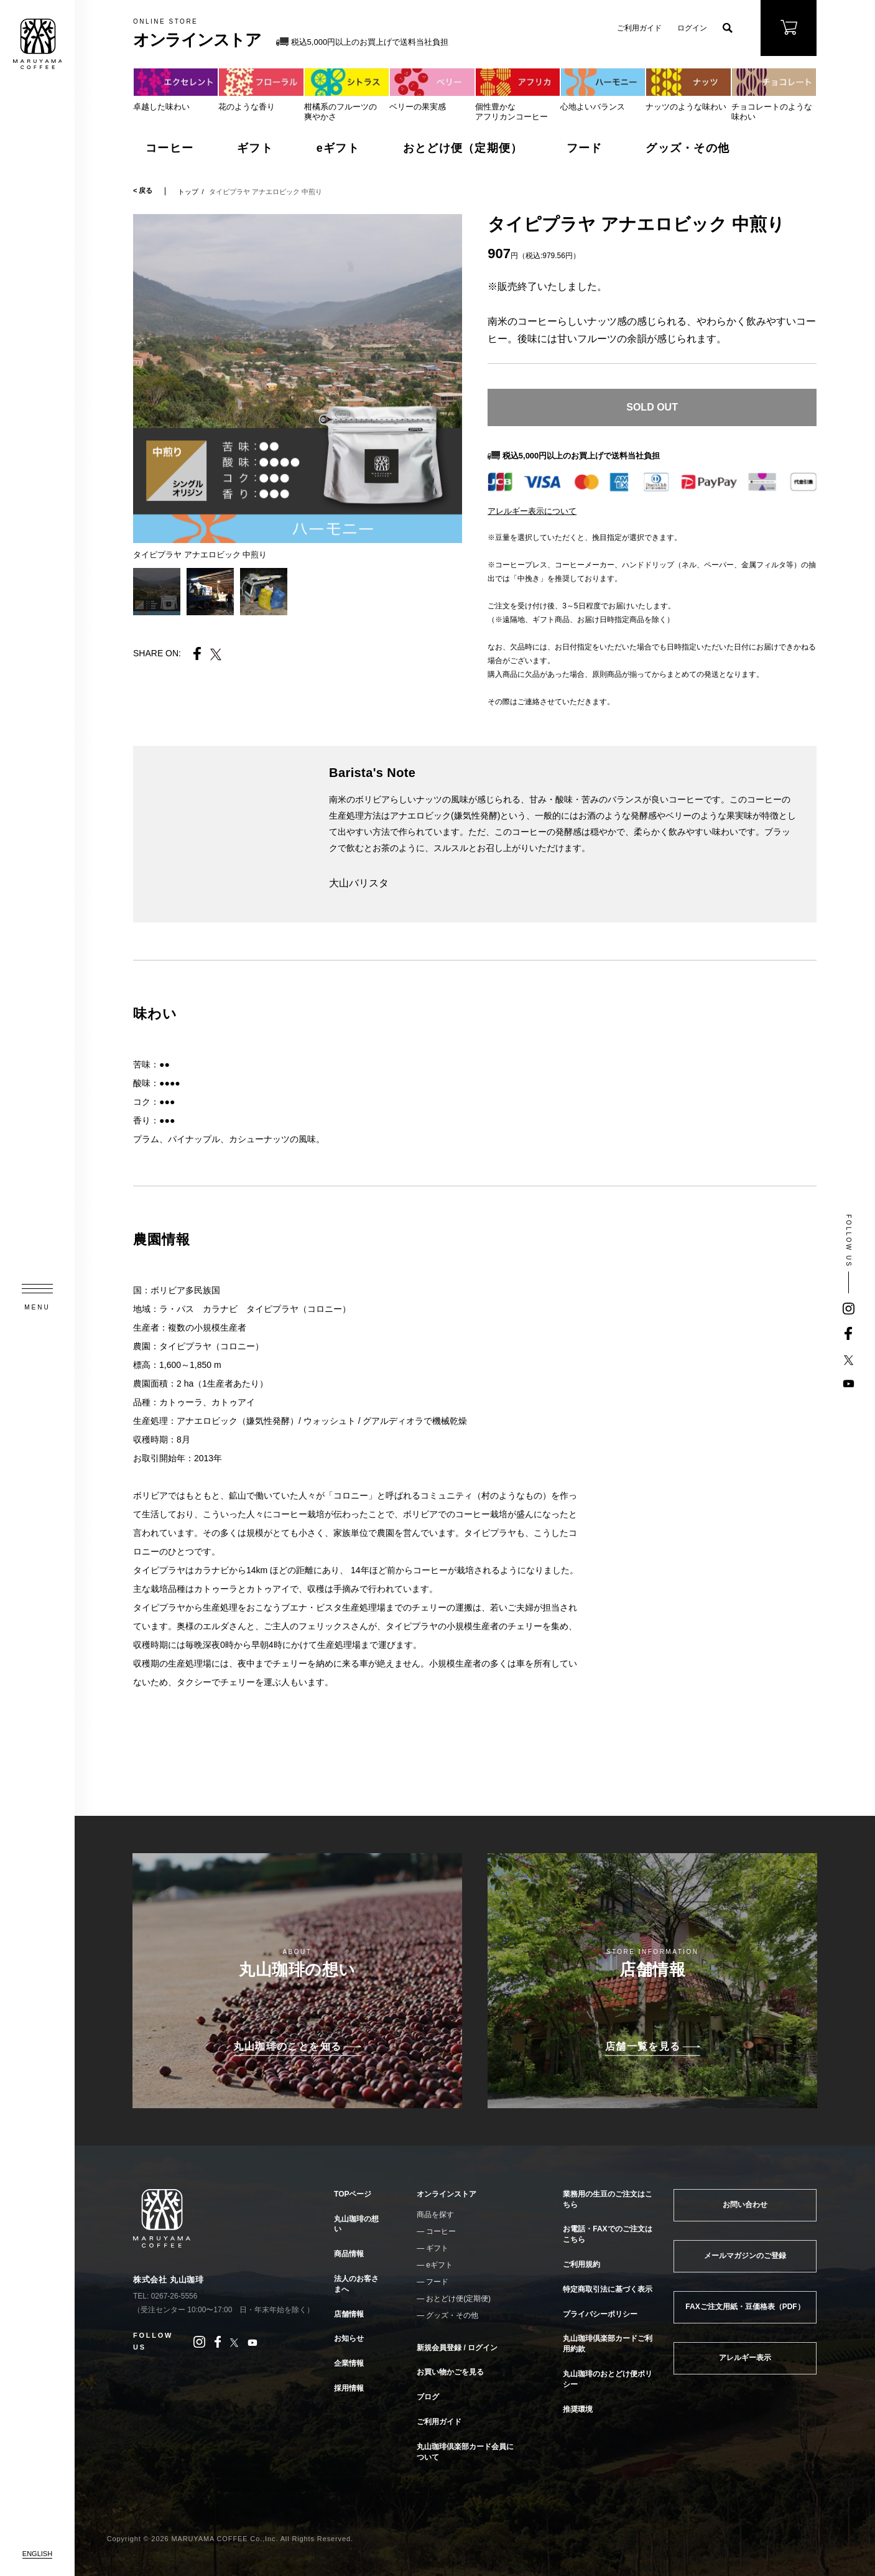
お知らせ (349, 2338)
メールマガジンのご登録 (745, 2255)
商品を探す (435, 2214)
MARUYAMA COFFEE (37, 44)
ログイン (692, 28)
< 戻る (142, 190)
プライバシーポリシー (600, 2314)
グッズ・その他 (687, 148)
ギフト (255, 148)
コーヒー (169, 148)
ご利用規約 (581, 2264)
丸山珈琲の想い (356, 2224)
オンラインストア (446, 2194)
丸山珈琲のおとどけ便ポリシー (607, 2379)
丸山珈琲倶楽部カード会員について (465, 2452)
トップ (188, 191)
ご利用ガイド (639, 28)
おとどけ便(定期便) (458, 2298)
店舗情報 (349, 2314)
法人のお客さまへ (356, 2284)
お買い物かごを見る (450, 2372)
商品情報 (349, 2253)
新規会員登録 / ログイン (457, 2347)
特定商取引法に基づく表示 (607, 2289)
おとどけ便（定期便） (463, 148)
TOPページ (352, 2194)
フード (585, 148)
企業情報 (349, 2363)
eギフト (338, 148)
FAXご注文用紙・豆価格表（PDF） (744, 2306)
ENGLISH (37, 2553)
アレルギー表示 (745, 2357)
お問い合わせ (745, 2204)
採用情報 (349, 2388)
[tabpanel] (297, 378)
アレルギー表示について (532, 511)
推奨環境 (578, 2409)
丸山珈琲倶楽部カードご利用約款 (607, 2343)
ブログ (428, 2396)
